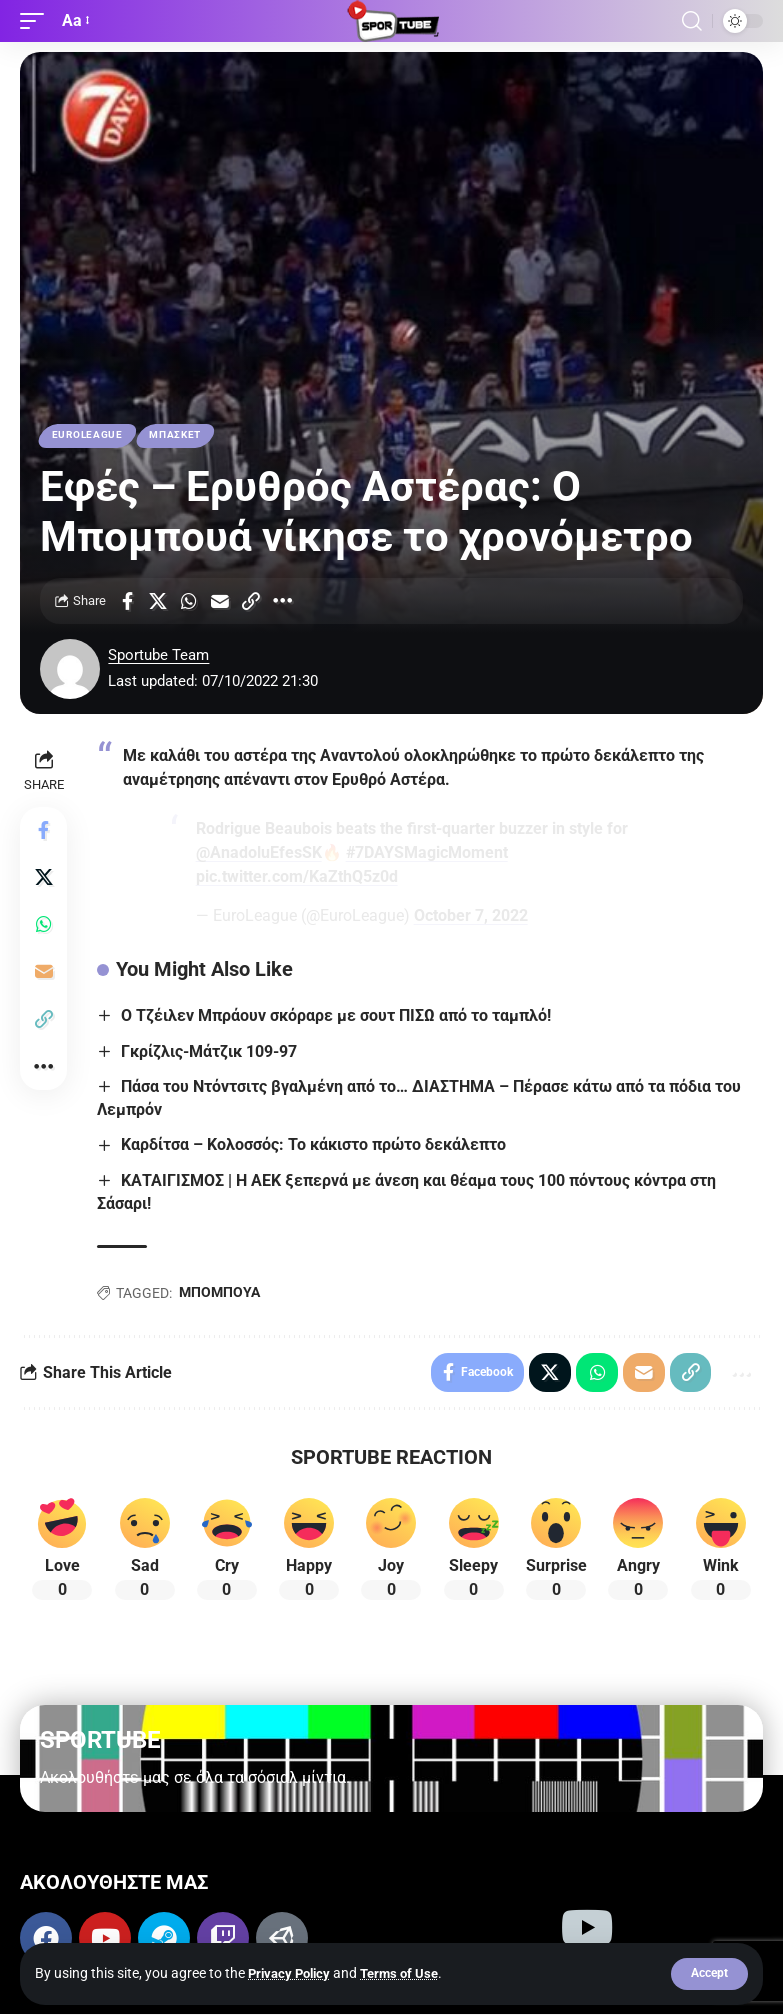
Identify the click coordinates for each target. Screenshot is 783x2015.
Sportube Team (158, 655)
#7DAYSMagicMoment (427, 853)
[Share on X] (158, 601)
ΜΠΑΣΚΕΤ (176, 435)
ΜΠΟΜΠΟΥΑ (220, 1293)
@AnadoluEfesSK (259, 853)
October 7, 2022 (471, 916)
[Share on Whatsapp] (189, 601)
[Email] (220, 601)
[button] (709, 1974)
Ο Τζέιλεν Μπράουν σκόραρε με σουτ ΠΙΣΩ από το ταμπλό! (336, 1016)
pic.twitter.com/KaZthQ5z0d (297, 877)
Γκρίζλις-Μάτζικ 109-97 (209, 1051)
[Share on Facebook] (127, 601)
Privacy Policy (292, 1973)
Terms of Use (408, 1973)
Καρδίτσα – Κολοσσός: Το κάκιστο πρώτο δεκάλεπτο (313, 1145)
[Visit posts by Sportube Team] (70, 669)
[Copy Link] (251, 601)
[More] (282, 601)
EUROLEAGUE (87, 435)
